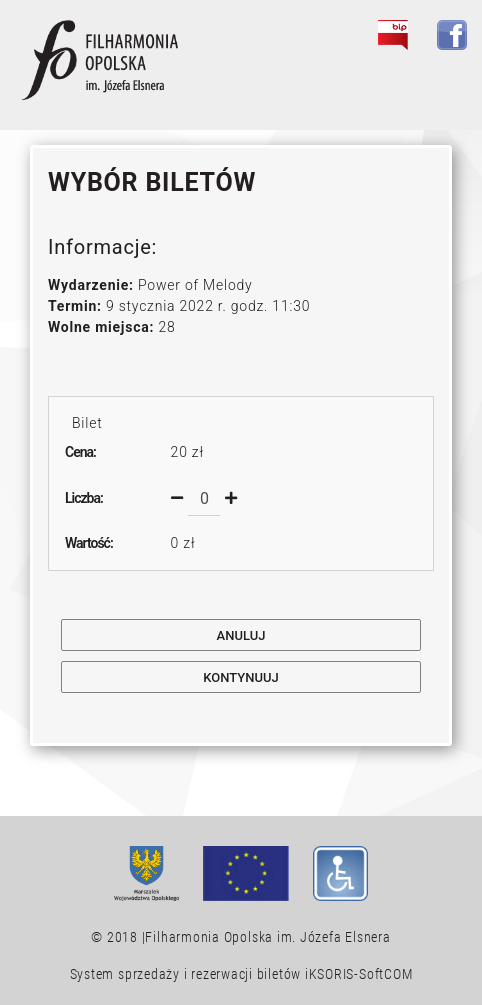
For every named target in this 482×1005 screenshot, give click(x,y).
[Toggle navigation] (441, 81)
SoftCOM (385, 974)
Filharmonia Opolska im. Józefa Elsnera (267, 937)
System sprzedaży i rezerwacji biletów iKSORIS (212, 974)
